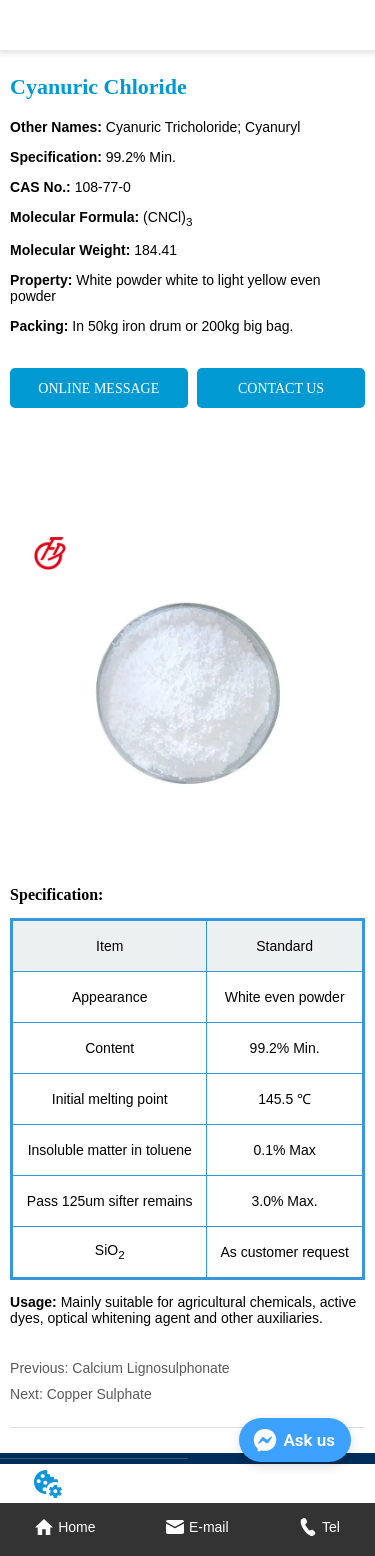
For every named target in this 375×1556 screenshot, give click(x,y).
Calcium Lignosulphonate (150, 1368)
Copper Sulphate (99, 1394)
